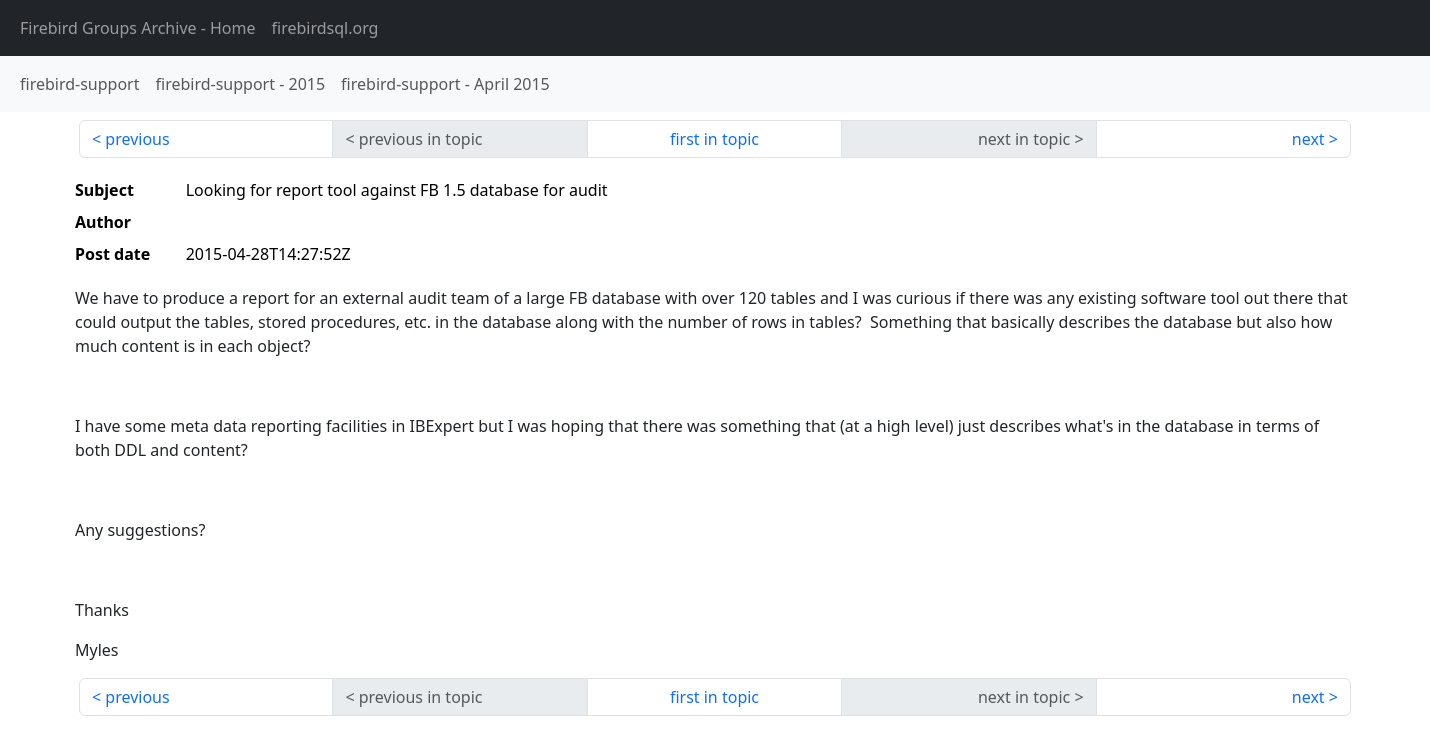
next (1308, 139)
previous (137, 139)
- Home (138, 28)
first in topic (714, 139)
